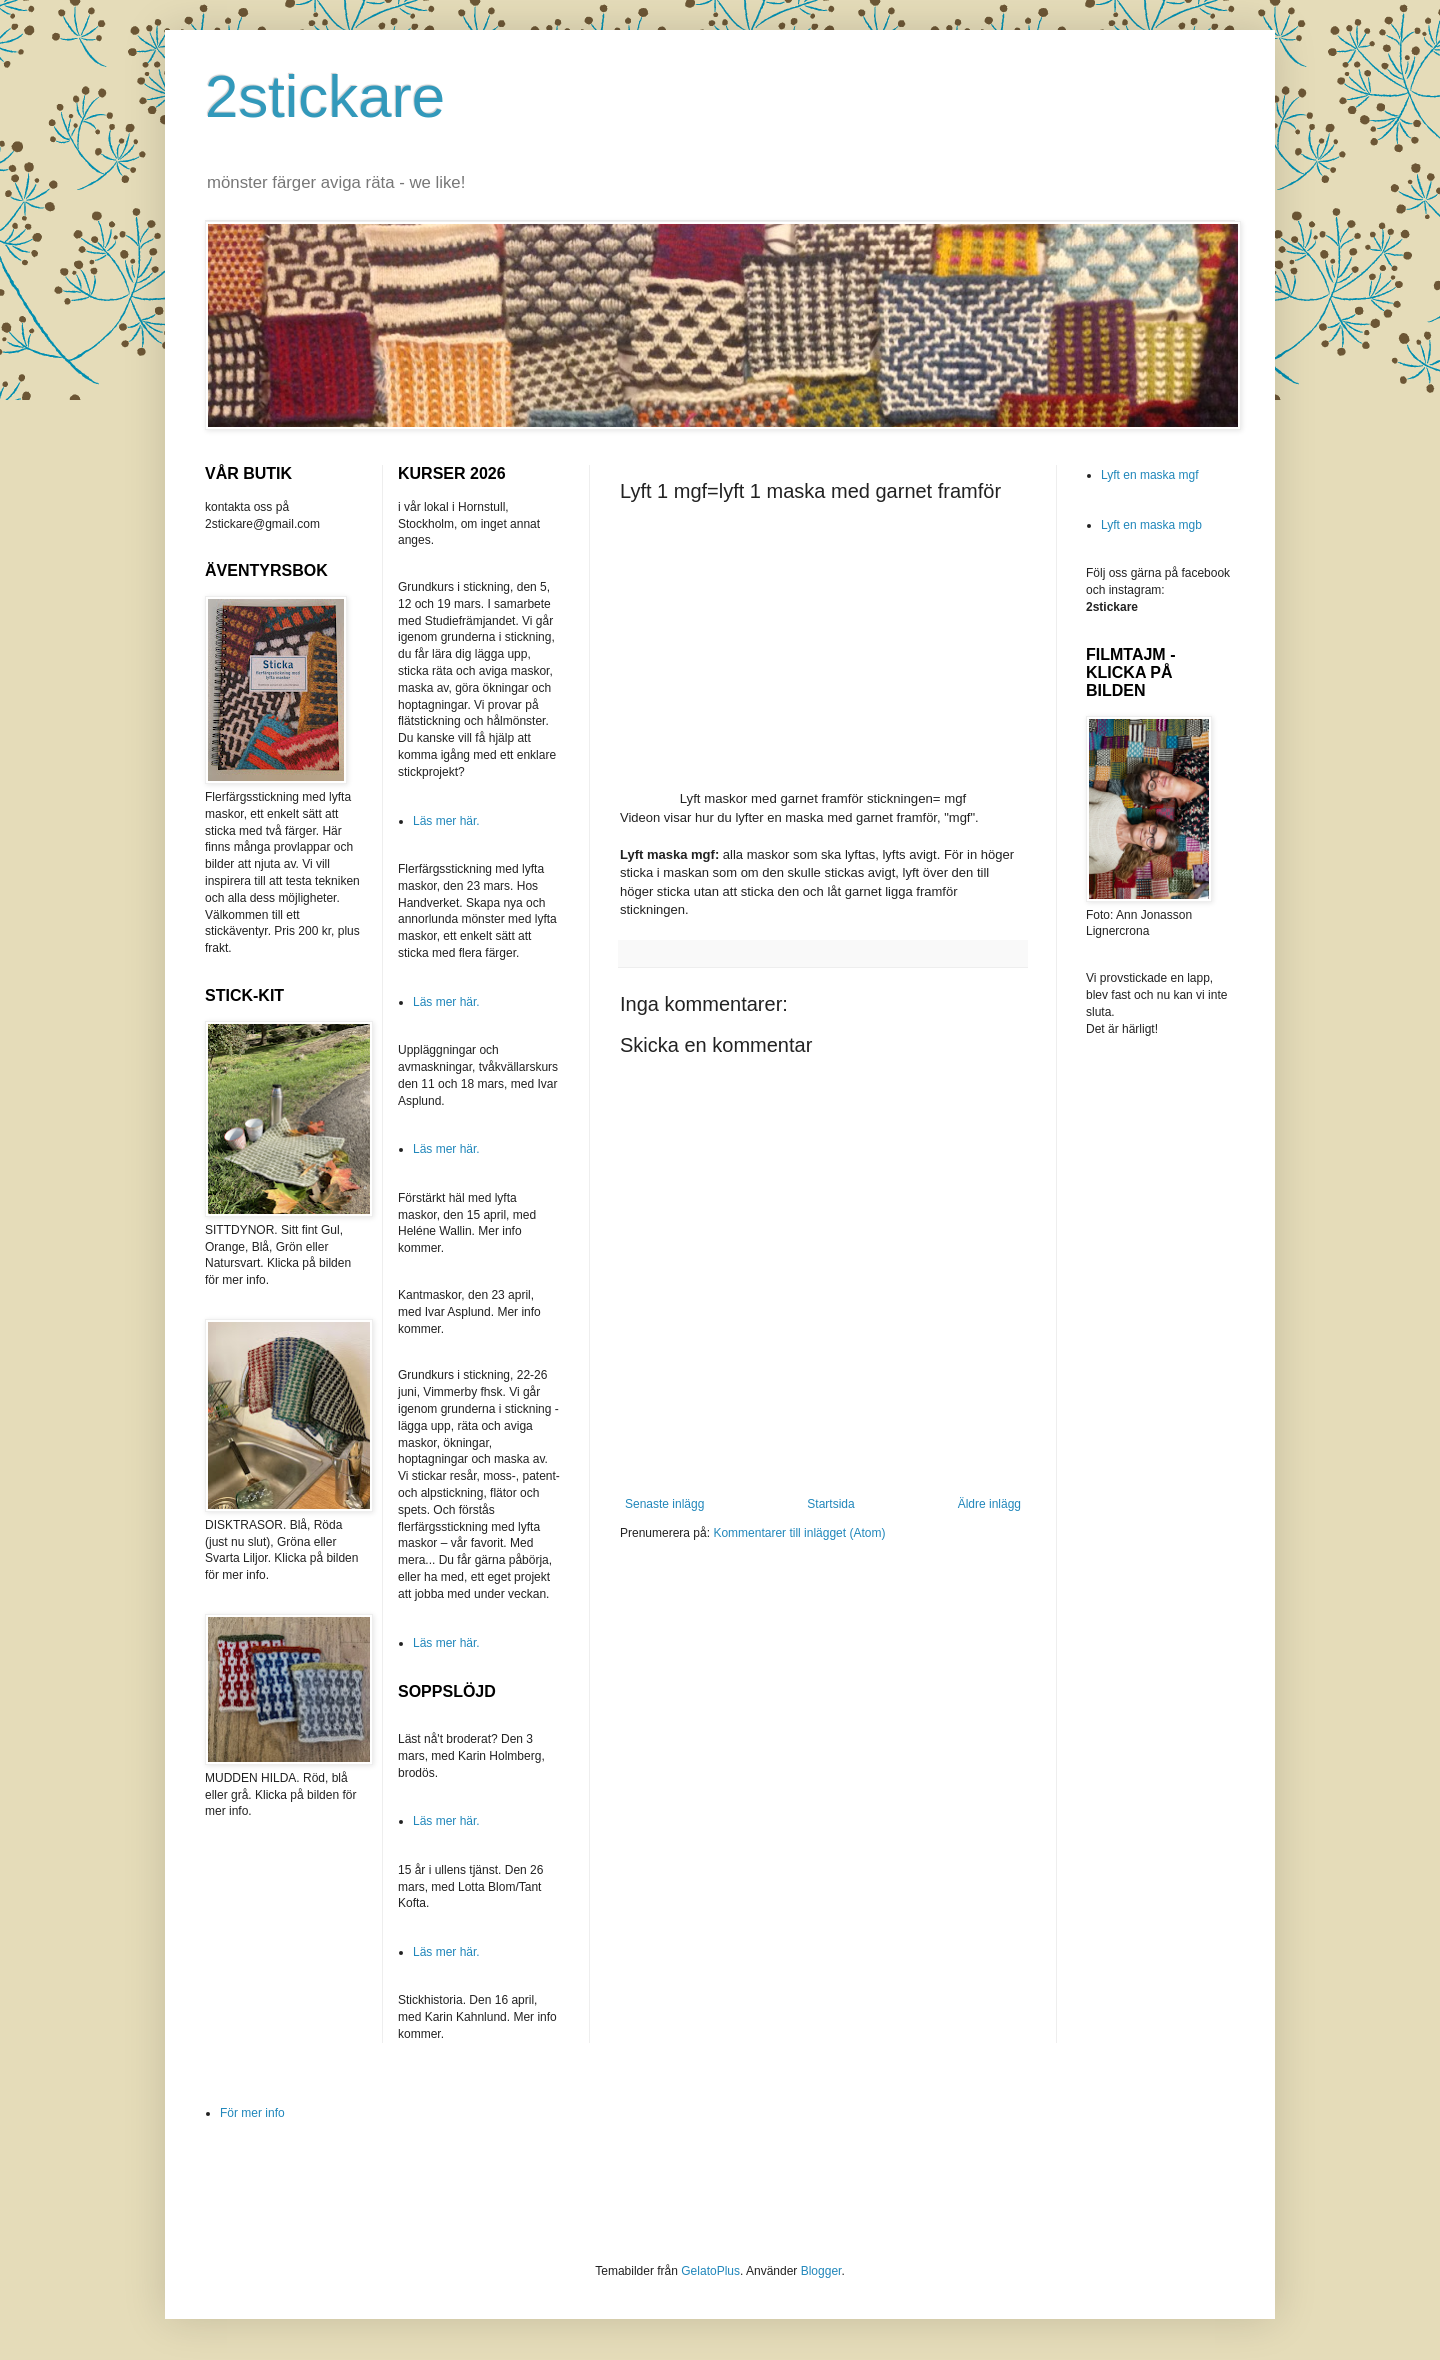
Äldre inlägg (989, 1504)
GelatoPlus (710, 2271)
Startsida (830, 1504)
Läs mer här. (446, 821)
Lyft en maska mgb (1151, 525)
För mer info (252, 2113)
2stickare (325, 96)
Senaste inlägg (664, 1504)
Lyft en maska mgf (1150, 475)
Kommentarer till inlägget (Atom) (799, 1533)
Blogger (821, 2271)
